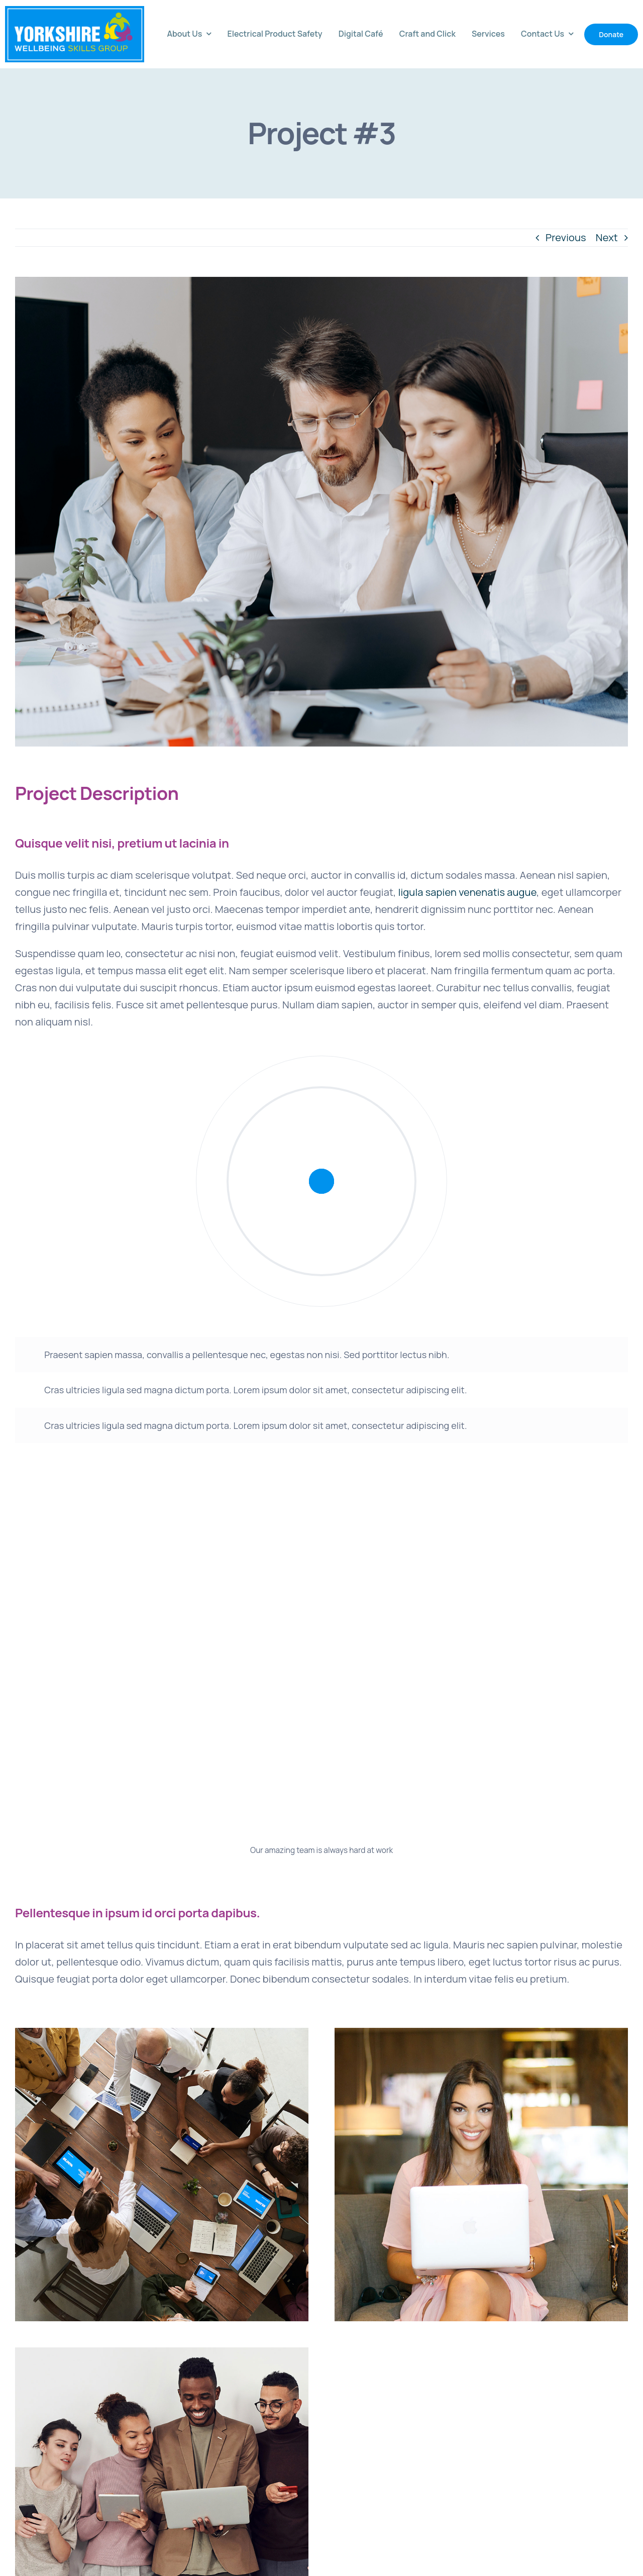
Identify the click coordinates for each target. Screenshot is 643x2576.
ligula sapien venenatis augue (466, 892)
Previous (566, 237)
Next (607, 237)
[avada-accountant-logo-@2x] (74, 11)
